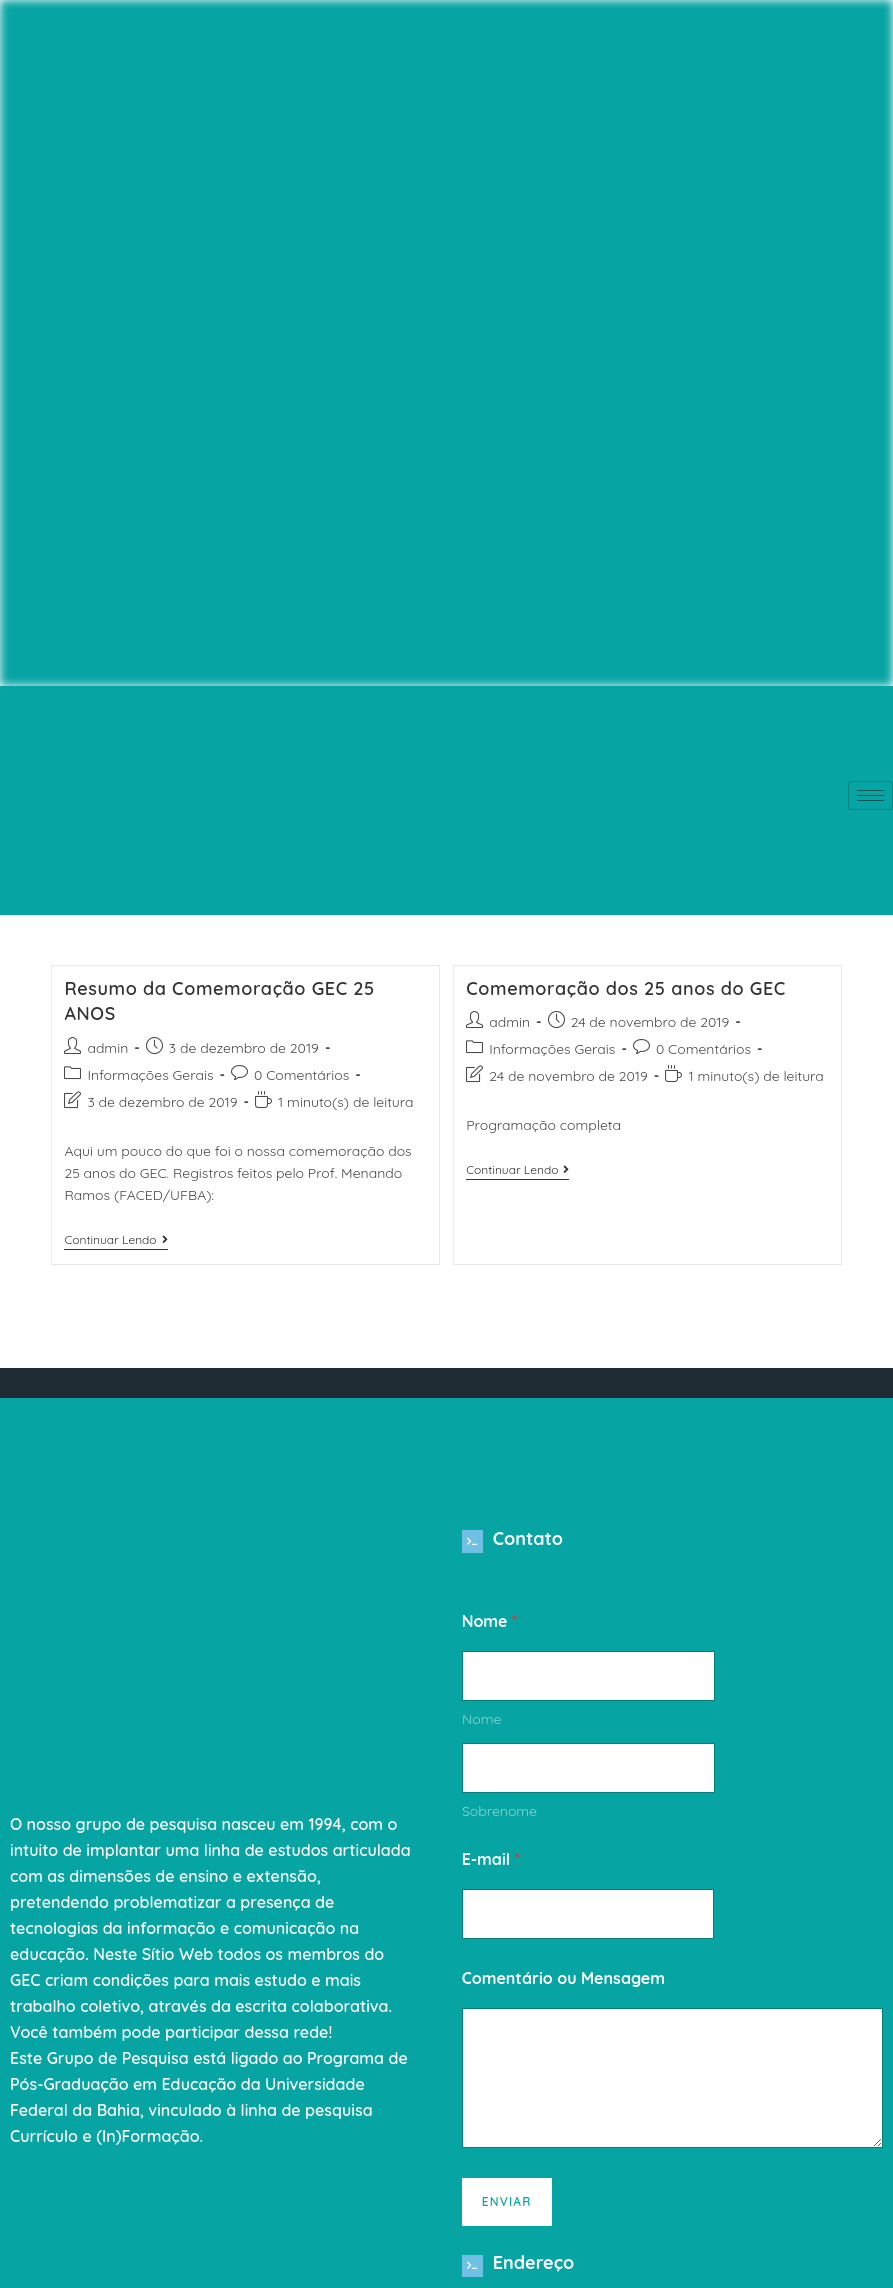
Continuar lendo (115, 1240)
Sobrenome (499, 1818)
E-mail (491, 1866)
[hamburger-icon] (870, 795)
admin (107, 1048)
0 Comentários (301, 1075)
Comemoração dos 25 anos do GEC (626, 988)
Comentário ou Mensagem (563, 1985)
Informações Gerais (150, 1075)
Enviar (507, 2208)
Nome (481, 1726)
